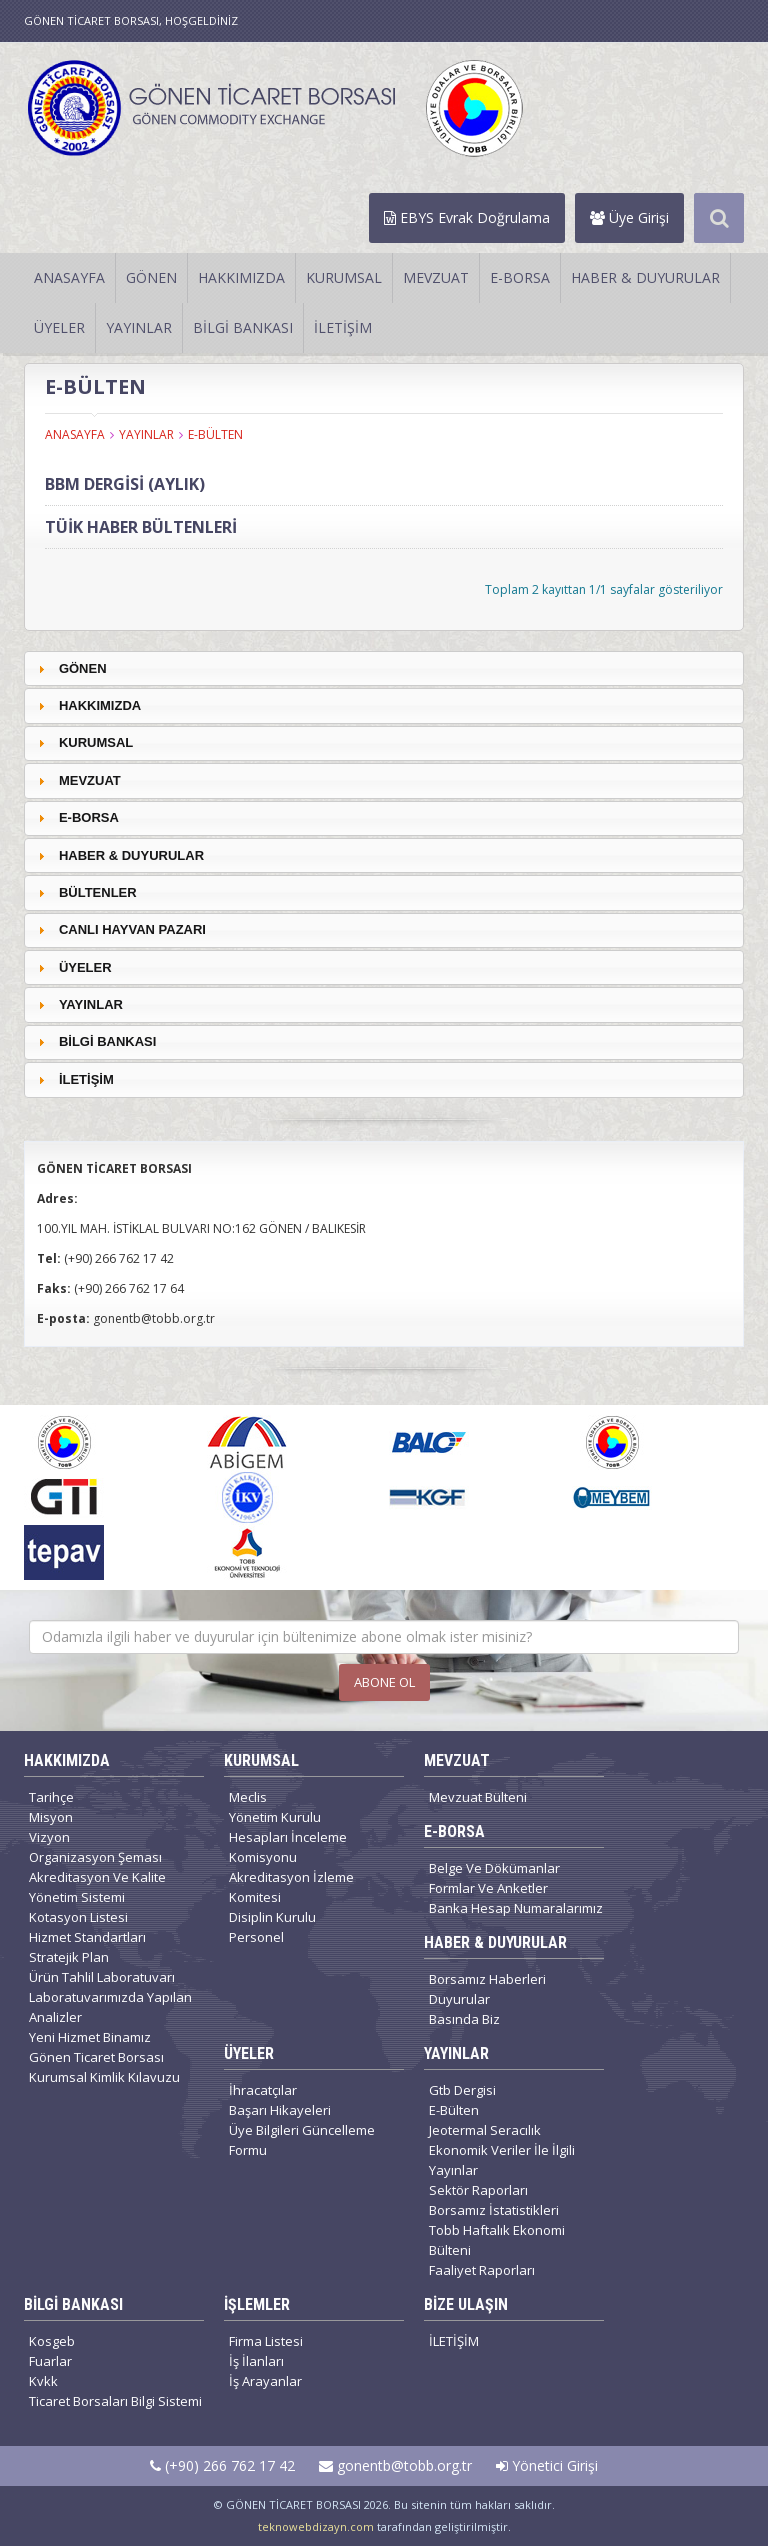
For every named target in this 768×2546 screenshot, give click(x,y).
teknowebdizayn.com (316, 2526)
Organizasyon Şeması (95, 1857)
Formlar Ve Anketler (488, 1888)
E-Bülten (454, 2110)
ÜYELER (59, 327)
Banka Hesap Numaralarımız (516, 1908)
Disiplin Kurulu (272, 1917)
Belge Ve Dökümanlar (494, 1868)
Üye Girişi (629, 217)
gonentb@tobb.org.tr (395, 2465)
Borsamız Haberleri (487, 1979)
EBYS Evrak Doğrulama (467, 217)
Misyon (51, 1817)
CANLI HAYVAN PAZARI (132, 929)
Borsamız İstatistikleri (494, 2210)
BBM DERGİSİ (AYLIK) (125, 484)
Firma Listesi (266, 2341)
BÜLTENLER (98, 892)
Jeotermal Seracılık (485, 2130)
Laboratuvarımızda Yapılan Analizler (110, 2007)
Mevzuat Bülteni (478, 1797)
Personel (256, 1937)
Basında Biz (464, 2019)
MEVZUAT (436, 277)
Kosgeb (52, 2341)
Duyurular (459, 1999)
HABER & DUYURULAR (645, 277)
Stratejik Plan (69, 1957)
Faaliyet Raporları (482, 2270)
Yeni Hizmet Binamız (90, 2037)
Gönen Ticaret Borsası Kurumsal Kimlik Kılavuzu (104, 2067)
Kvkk (43, 2381)
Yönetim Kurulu (275, 1817)
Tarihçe (51, 1797)
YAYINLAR (139, 327)
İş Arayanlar (265, 2381)
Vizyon (49, 1837)
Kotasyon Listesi (78, 1917)
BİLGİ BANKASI (243, 327)
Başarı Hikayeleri (280, 2110)
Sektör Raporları (478, 2190)
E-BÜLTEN (215, 434)
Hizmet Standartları (87, 1937)
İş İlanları (256, 2361)
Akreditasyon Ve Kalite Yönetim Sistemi (97, 1887)
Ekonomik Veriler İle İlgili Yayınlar (502, 2160)
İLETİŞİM (343, 327)
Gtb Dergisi (462, 2090)
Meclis (248, 1797)
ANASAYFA (69, 277)
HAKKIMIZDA (241, 277)
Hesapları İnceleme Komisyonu (288, 1847)
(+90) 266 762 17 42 (222, 2465)
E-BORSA (520, 277)
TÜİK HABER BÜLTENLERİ (141, 527)
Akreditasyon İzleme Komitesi (291, 1887)
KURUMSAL (344, 277)
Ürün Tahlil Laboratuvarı (102, 1977)
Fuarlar (50, 2361)
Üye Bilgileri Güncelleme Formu (302, 2140)
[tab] (384, 668)
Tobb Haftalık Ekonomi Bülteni (497, 2240)
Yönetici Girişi (547, 2465)
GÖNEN (151, 277)
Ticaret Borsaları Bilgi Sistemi (115, 2401)
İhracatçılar (263, 2090)
